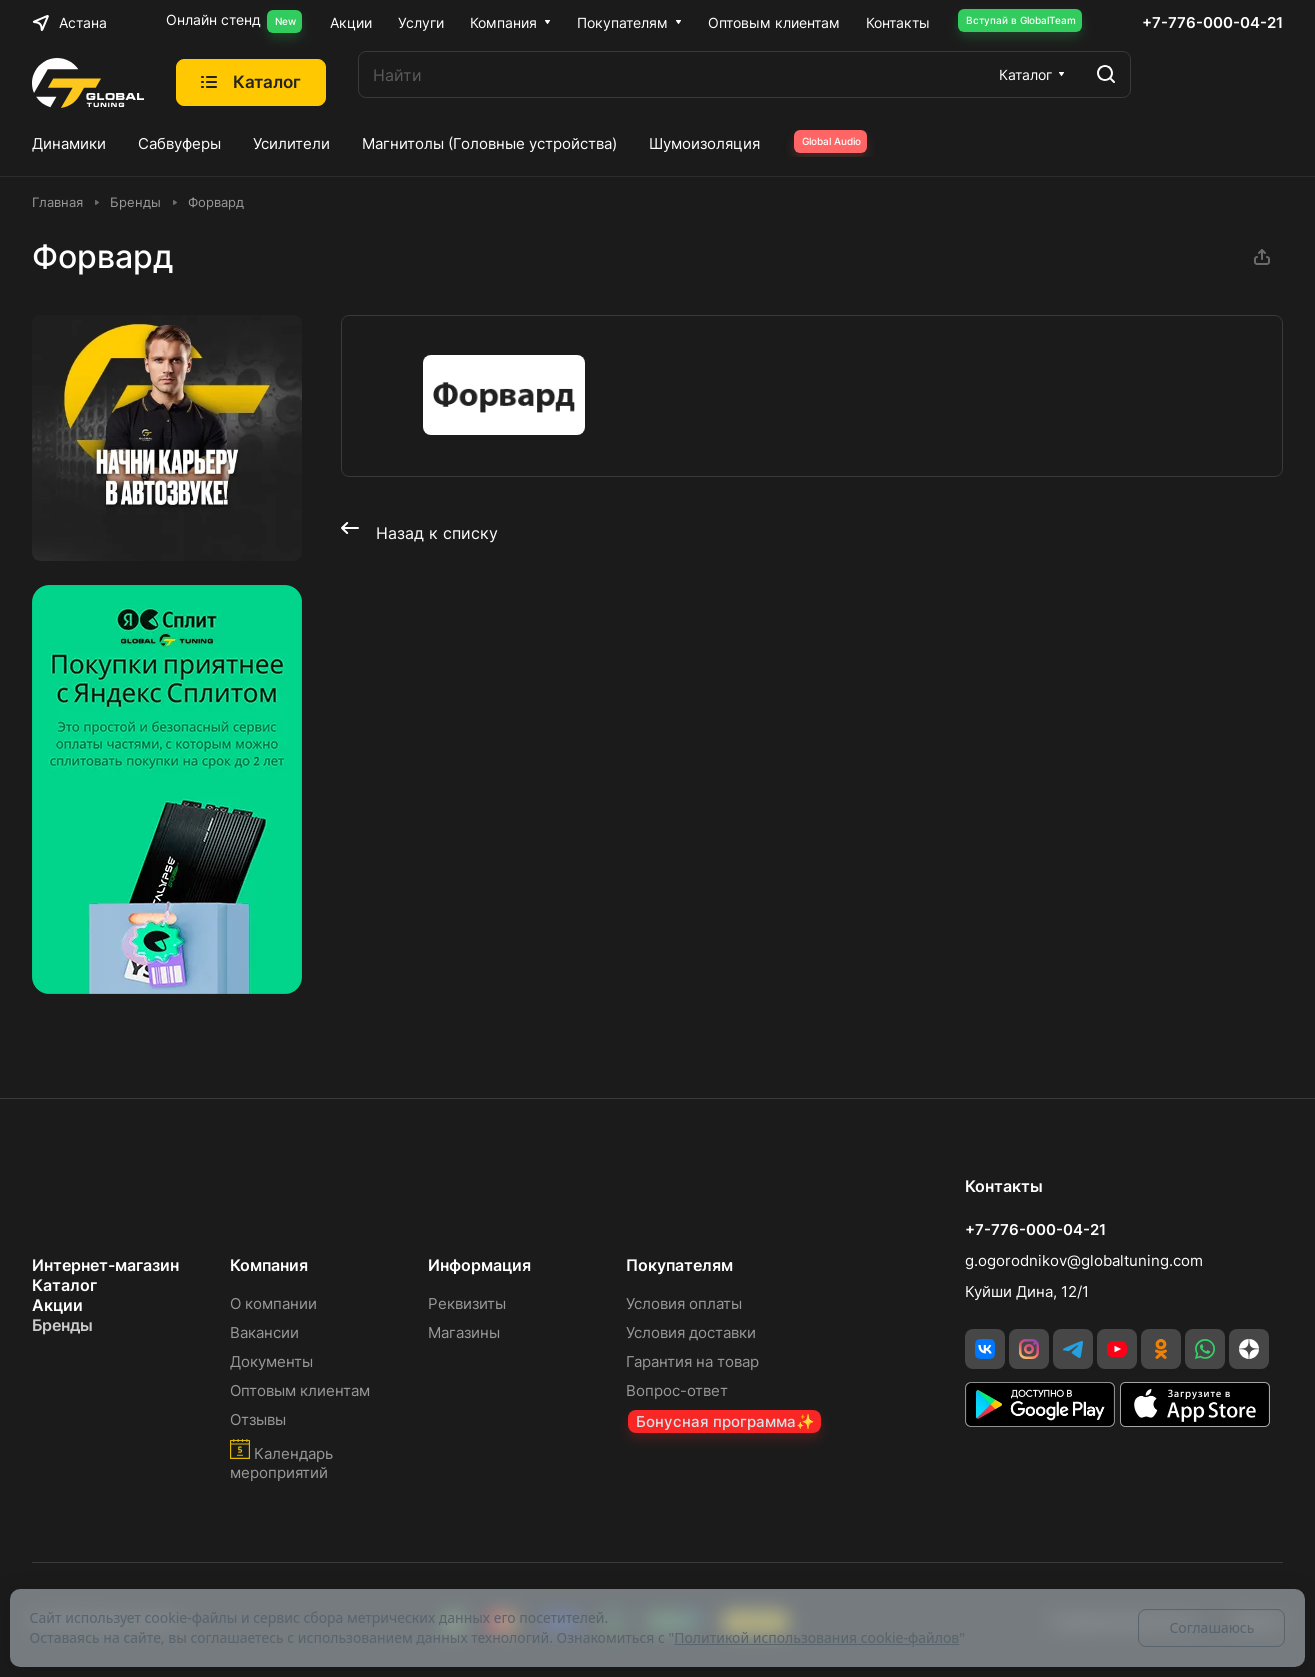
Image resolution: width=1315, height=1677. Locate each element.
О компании (273, 1303)
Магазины (464, 1332)
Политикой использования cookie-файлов (816, 1637)
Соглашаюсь (1211, 1627)
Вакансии (264, 1332)
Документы (271, 1361)
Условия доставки (691, 1332)
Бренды (62, 1325)
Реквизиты (467, 1303)
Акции (57, 1305)
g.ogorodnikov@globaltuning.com (1084, 1260)
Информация (479, 1265)
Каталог (64, 1285)
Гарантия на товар (692, 1361)
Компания (269, 1265)
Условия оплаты (684, 1303)
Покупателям (679, 1265)
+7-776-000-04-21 (1212, 23)
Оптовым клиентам (300, 1390)
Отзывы (258, 1419)
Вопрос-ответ (677, 1390)
